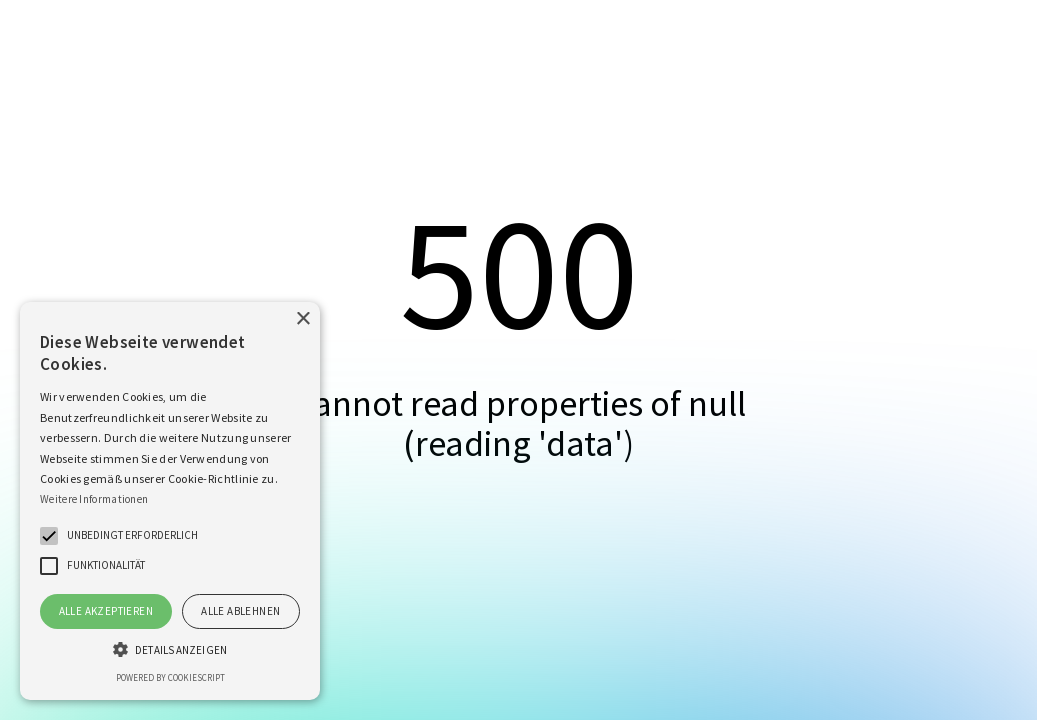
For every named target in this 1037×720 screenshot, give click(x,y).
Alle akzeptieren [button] (106, 611)
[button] (49, 536)
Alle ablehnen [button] (240, 611)
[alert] (170, 501)
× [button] (302, 319)
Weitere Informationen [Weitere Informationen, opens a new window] (94, 499)
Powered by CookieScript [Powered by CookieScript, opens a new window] (170, 677)
